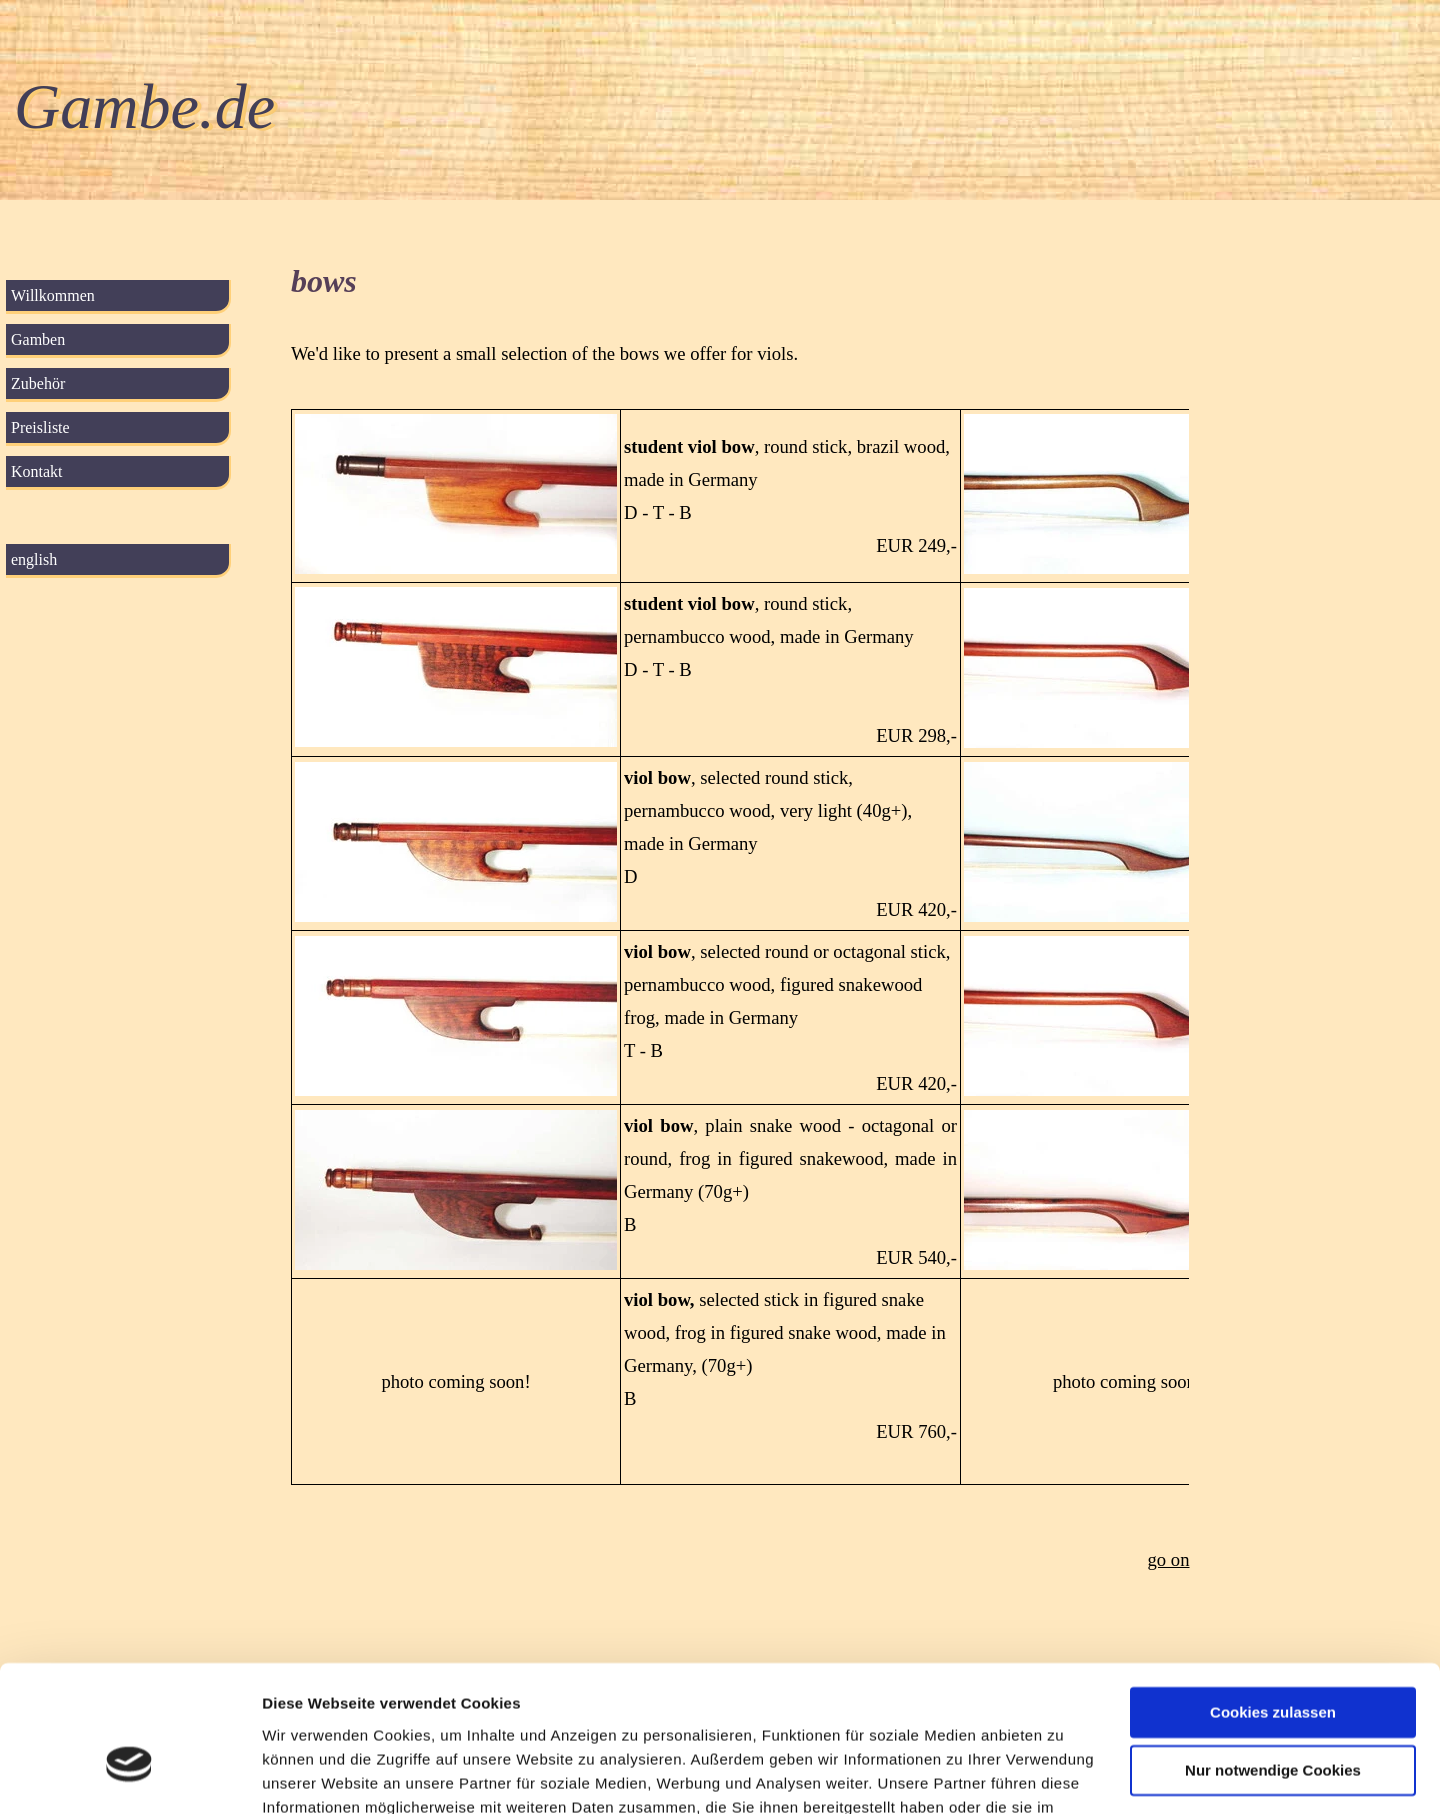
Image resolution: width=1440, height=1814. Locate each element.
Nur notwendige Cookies (1273, 1658)
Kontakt (37, 471)
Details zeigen (312, 1774)
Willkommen (53, 295)
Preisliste (40, 427)
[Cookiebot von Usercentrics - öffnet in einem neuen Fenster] (129, 1775)
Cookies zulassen (1273, 1600)
